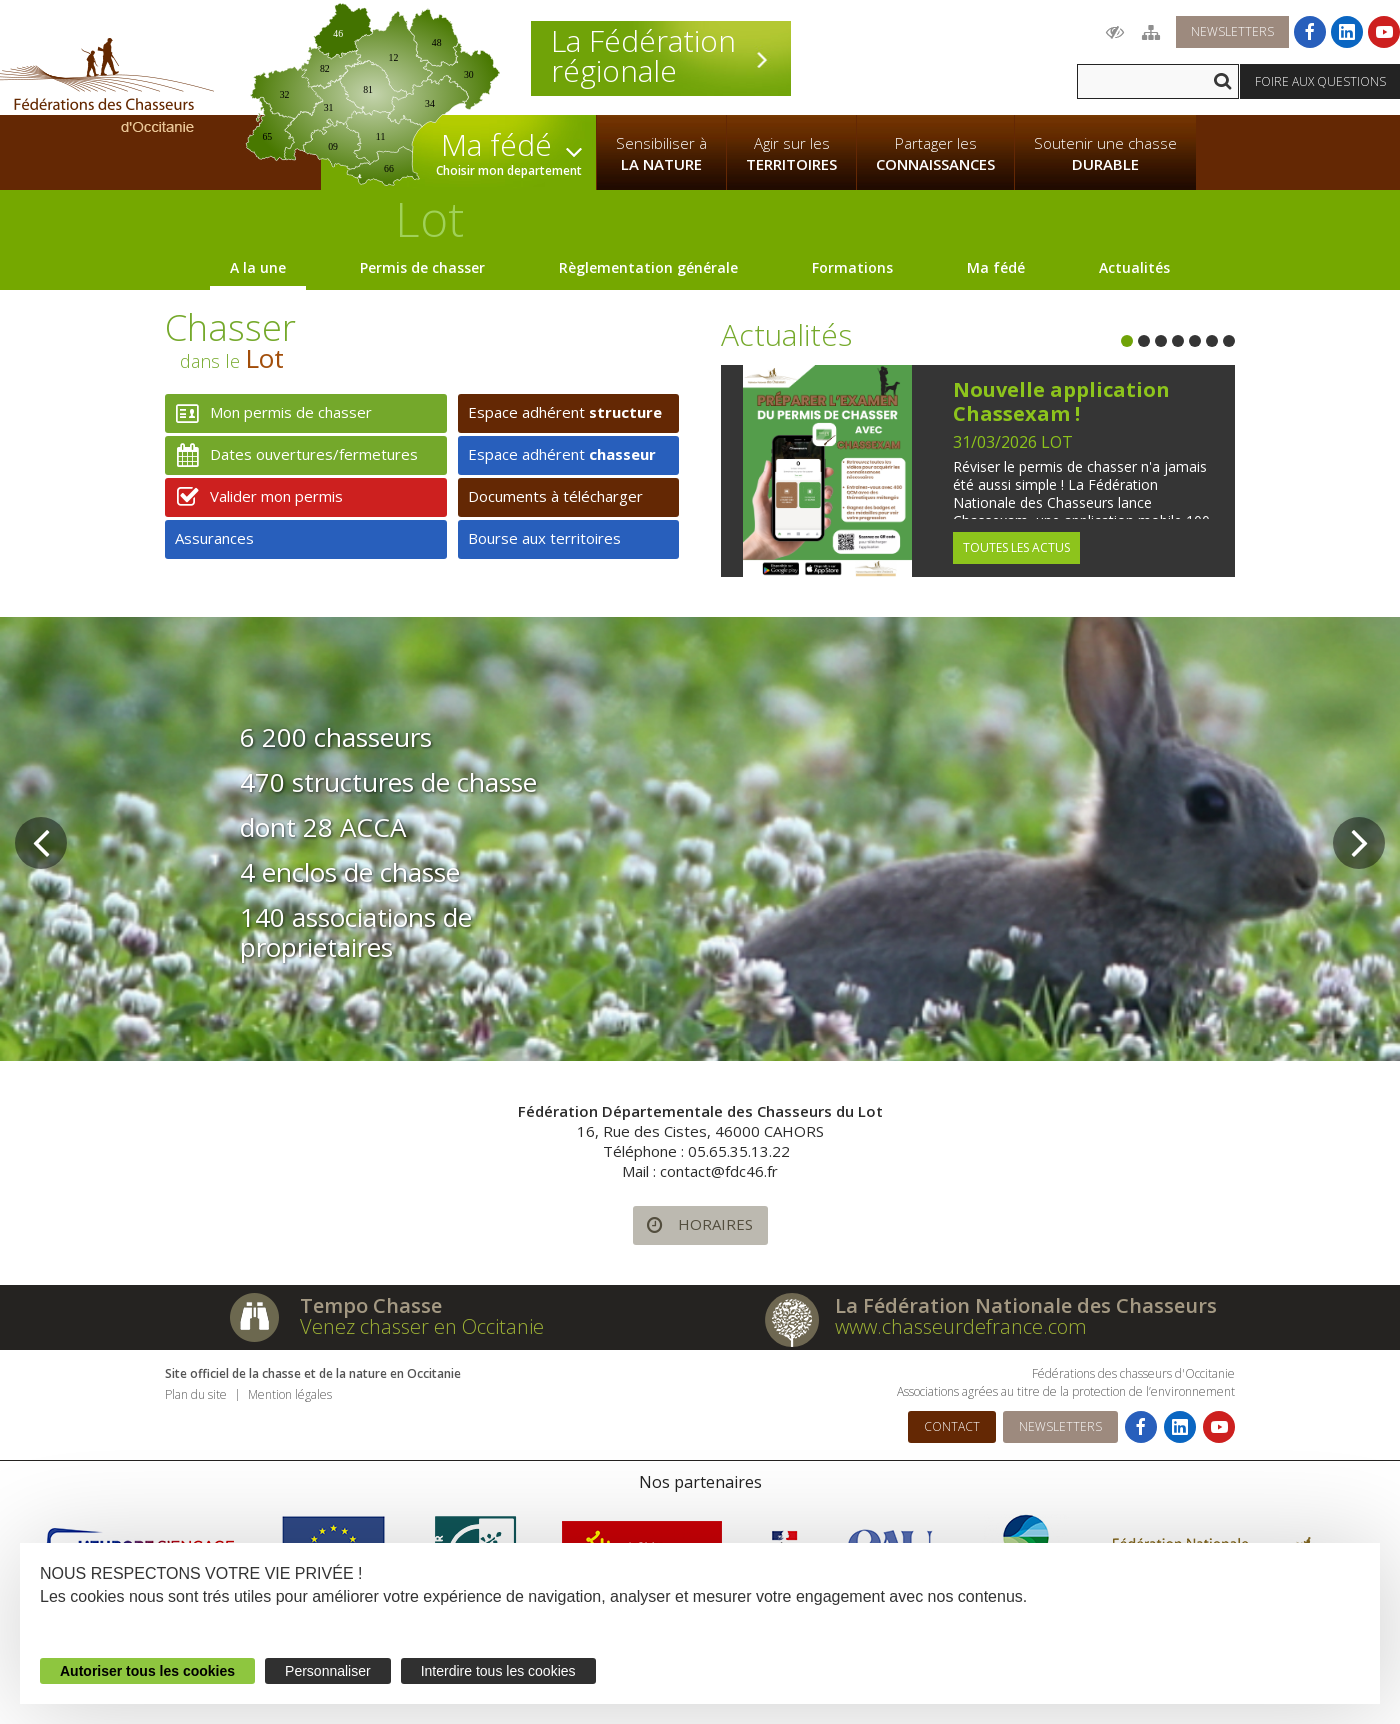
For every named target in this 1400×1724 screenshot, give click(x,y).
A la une (258, 267)
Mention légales (290, 1394)
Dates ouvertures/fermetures (291, 455)
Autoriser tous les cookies (147, 1671)
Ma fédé (996, 267)
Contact (952, 1426)
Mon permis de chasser (268, 413)
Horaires (693, 1225)
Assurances (214, 538)
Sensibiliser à (661, 154)
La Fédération (661, 56)
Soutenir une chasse (1105, 154)
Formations (852, 267)
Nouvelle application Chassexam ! (1061, 401)
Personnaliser (328, 1671)
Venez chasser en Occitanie (422, 1326)
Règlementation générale (648, 267)
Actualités (1134, 267)
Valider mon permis (254, 497)
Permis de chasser (422, 267)
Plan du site (196, 1394)
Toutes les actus (1016, 547)
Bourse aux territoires (544, 538)
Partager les (935, 154)
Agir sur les (791, 154)
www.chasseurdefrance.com (961, 1326)
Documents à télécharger (555, 496)
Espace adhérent (565, 412)
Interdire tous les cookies (498, 1671)
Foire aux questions (1320, 81)
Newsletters (1232, 31)
